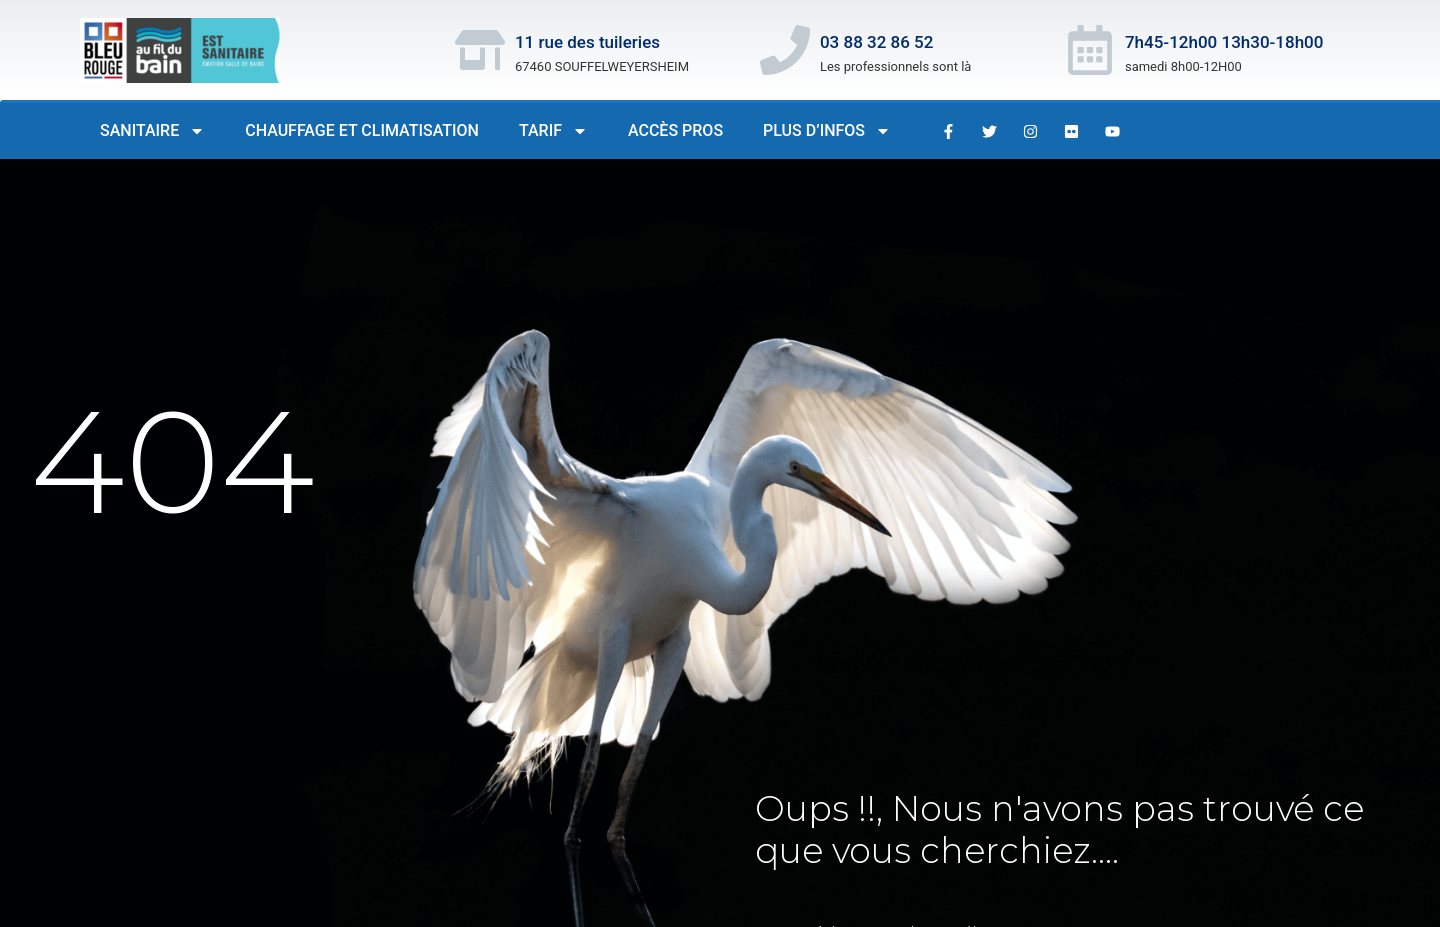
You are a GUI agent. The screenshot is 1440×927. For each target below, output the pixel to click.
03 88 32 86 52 (877, 42)
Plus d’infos (827, 131)
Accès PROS (675, 130)
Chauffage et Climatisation (362, 130)
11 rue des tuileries (587, 42)
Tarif (553, 131)
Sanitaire (152, 131)
